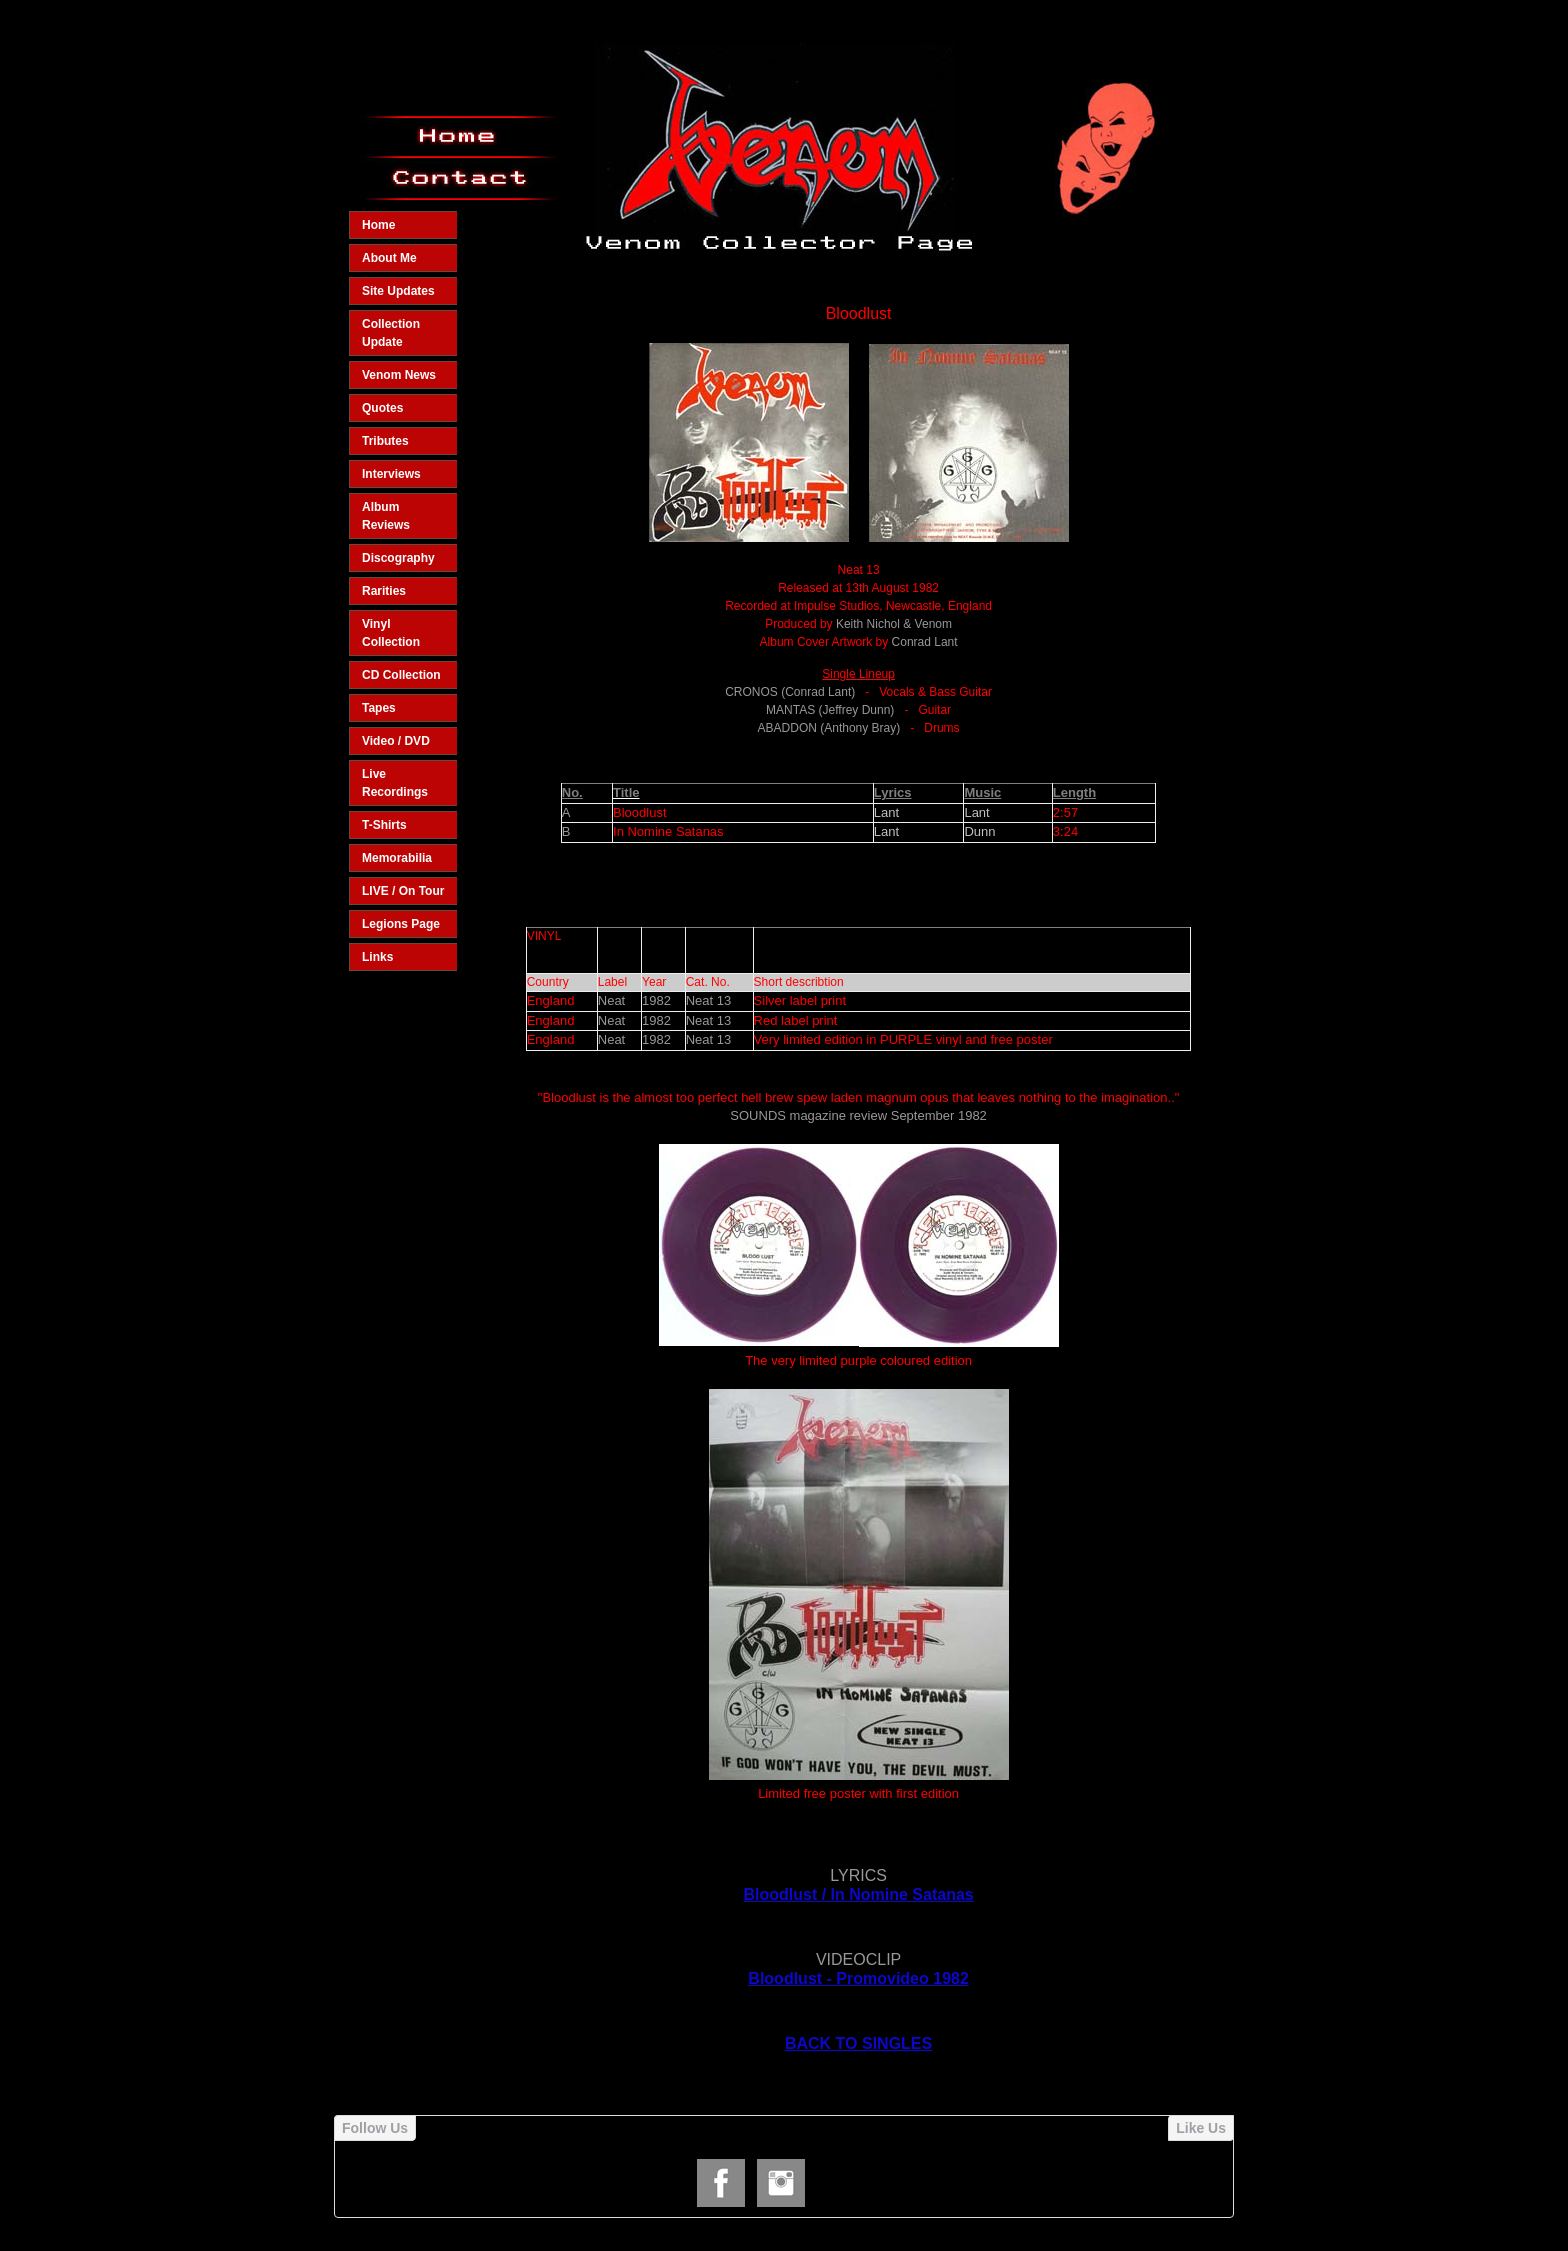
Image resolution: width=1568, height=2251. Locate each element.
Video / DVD (396, 741)
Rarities (384, 591)
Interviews (391, 474)
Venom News (399, 375)
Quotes (382, 408)
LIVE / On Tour (403, 891)
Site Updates (398, 291)
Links (377, 957)
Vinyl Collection (391, 633)
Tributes (385, 441)
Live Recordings (395, 783)
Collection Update (391, 333)
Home (378, 225)
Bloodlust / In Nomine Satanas (858, 1894)
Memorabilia (397, 858)
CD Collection (401, 675)
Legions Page (401, 924)
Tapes (379, 708)
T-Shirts (384, 825)
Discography (398, 558)
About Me (389, 258)
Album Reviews (386, 516)
